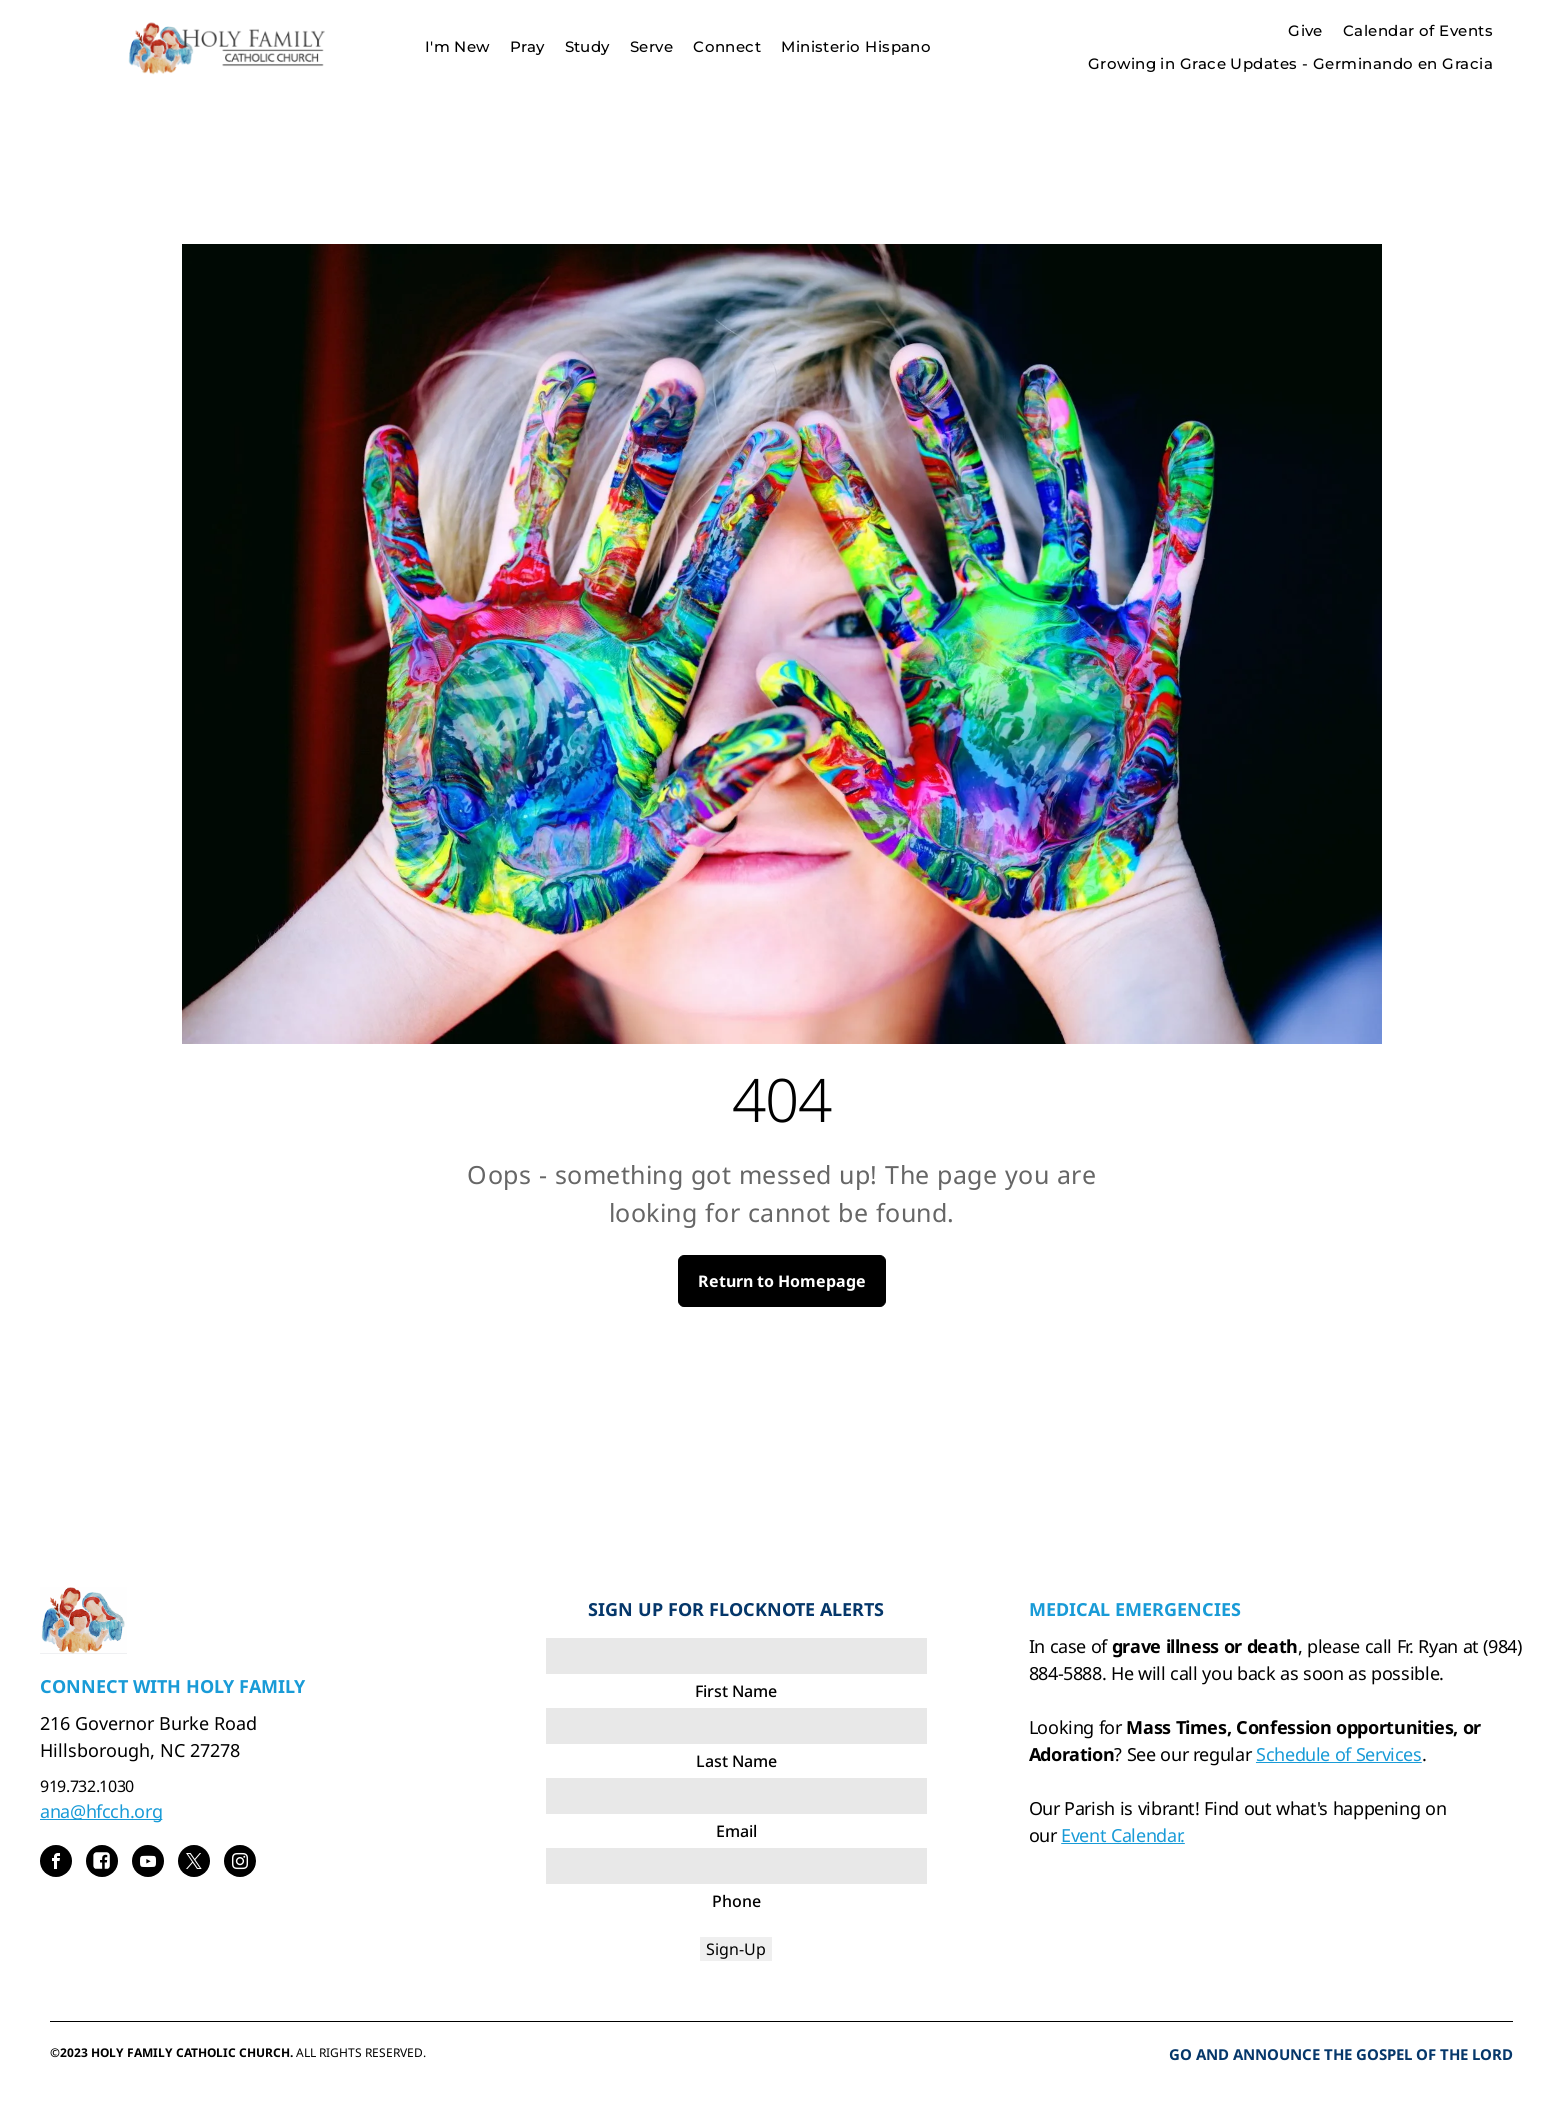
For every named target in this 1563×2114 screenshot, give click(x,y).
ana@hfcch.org (101, 1811)
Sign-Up (736, 1949)
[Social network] (102, 1863)
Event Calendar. (1123, 1835)
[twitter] (194, 1863)
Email (736, 1831)
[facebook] (56, 1863)
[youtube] (148, 1863)
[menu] (1519, 47)
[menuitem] (457, 47)
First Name (736, 1691)
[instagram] (240, 1863)
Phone (736, 1901)
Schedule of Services (1339, 1754)
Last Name (736, 1761)
